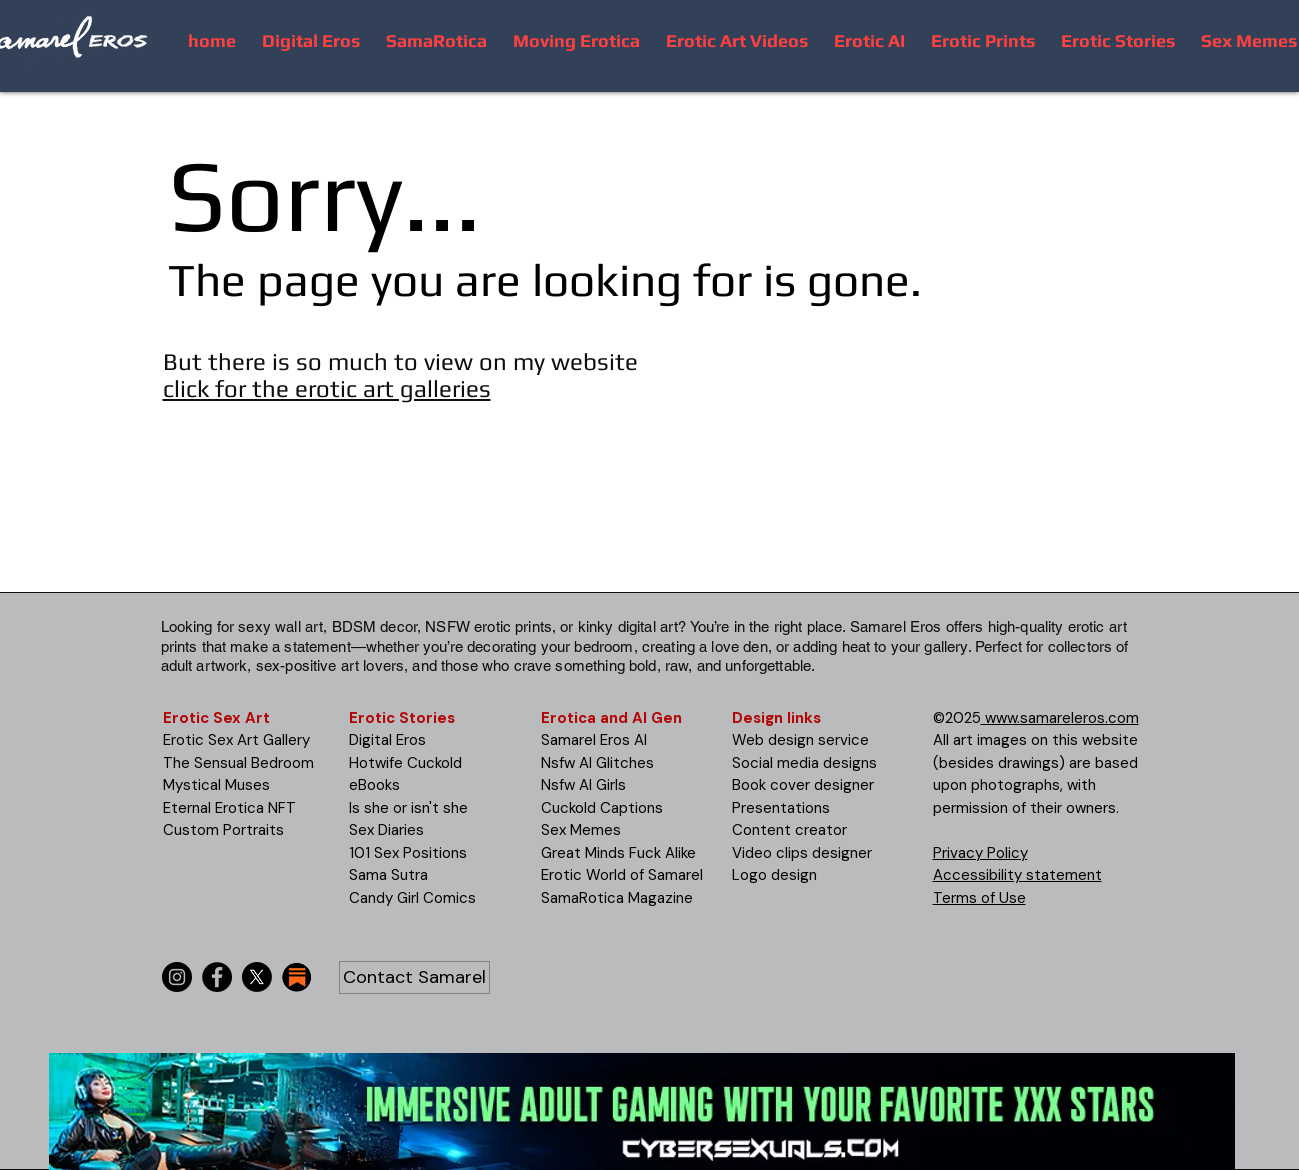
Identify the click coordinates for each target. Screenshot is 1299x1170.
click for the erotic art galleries (327, 388)
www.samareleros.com (1060, 718)
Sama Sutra (388, 875)
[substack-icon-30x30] (297, 977)
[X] (257, 977)
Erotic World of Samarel (622, 875)
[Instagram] (177, 977)
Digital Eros (387, 740)
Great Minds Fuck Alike (618, 853)
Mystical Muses (216, 785)
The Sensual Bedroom (238, 763)
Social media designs (804, 763)
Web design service (800, 740)
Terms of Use (979, 898)
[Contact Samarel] (414, 977)
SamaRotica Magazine (617, 898)
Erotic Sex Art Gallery (236, 740)
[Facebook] (217, 977)
